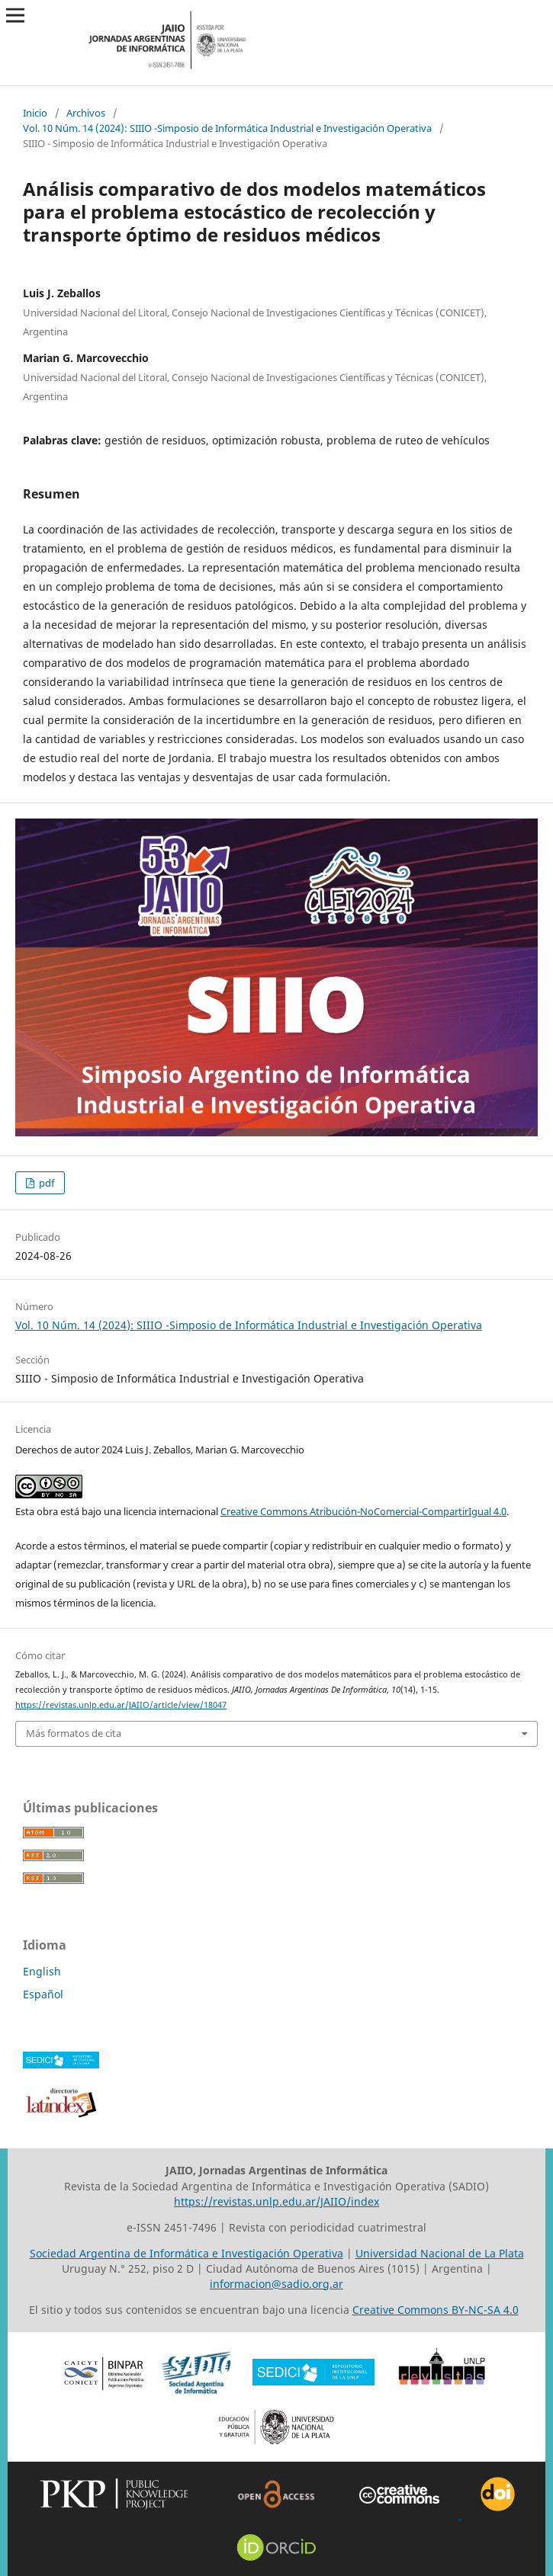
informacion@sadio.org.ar (276, 2283)
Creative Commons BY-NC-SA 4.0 (435, 2309)
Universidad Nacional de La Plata (439, 2253)
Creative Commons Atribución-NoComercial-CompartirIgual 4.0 (363, 1511)
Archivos (85, 113)
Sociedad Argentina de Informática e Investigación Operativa (186, 2253)
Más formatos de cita (73, 1733)
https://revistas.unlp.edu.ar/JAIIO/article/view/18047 (121, 1705)
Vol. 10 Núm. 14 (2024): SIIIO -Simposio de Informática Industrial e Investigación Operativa (227, 128)
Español (43, 1994)
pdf (45, 1183)
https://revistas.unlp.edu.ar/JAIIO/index (276, 2201)
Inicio (35, 113)
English (42, 1971)
